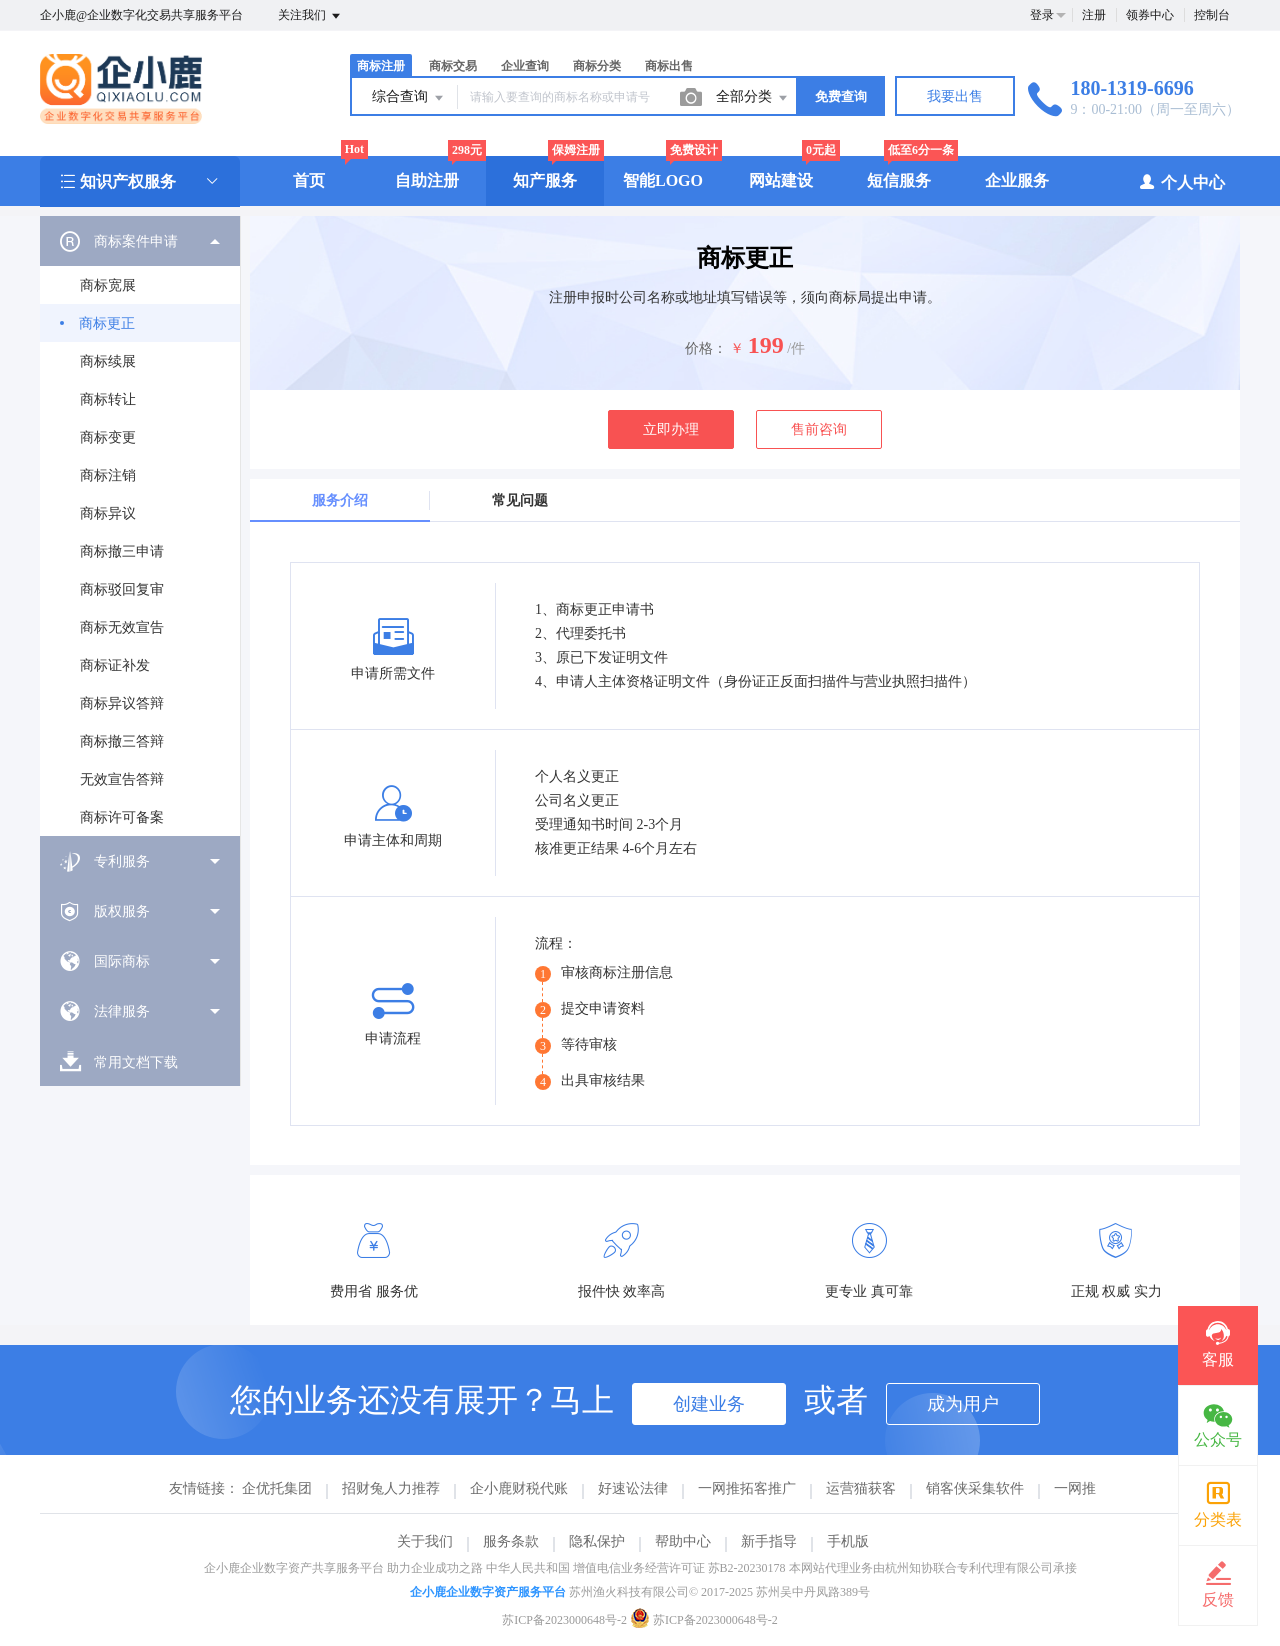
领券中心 (1150, 15)
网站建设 (781, 180)
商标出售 (669, 66)
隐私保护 (597, 1541)
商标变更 (108, 437)
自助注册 (427, 180)
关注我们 (310, 16)
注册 (1094, 15)
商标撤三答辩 (122, 741)
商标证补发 (115, 665)
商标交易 (453, 66)
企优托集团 (277, 1488)
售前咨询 (819, 429)
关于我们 (425, 1541)
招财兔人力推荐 (391, 1488)
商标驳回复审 (122, 589)
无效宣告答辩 (122, 779)
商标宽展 (108, 285)
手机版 (848, 1541)
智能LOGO (663, 180)
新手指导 (769, 1541)
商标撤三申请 (122, 551)
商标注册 (381, 66)
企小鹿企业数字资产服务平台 (488, 1592)
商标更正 (107, 323)
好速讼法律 (633, 1488)
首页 (309, 180)
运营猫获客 (861, 1488)
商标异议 (108, 513)
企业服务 (1017, 180)
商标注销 (108, 475)
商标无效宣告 (122, 627)
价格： (706, 348)
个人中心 (1181, 181)
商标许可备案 (122, 817)
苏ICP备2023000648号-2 (564, 1620)
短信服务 (899, 180)
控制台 (1212, 15)
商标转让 (108, 399)
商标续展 (108, 361)
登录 (1042, 15)
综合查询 (409, 98)
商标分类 (597, 66)
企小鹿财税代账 (519, 1488)
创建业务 (709, 1404)
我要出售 (955, 96)
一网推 (1075, 1488)
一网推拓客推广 (747, 1488)
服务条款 (511, 1541)
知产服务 (545, 180)
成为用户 (963, 1404)
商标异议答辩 (122, 703)
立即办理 (671, 429)
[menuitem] (140, 526)
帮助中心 (683, 1541)
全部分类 (753, 98)
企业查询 (525, 66)
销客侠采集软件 (975, 1488)
